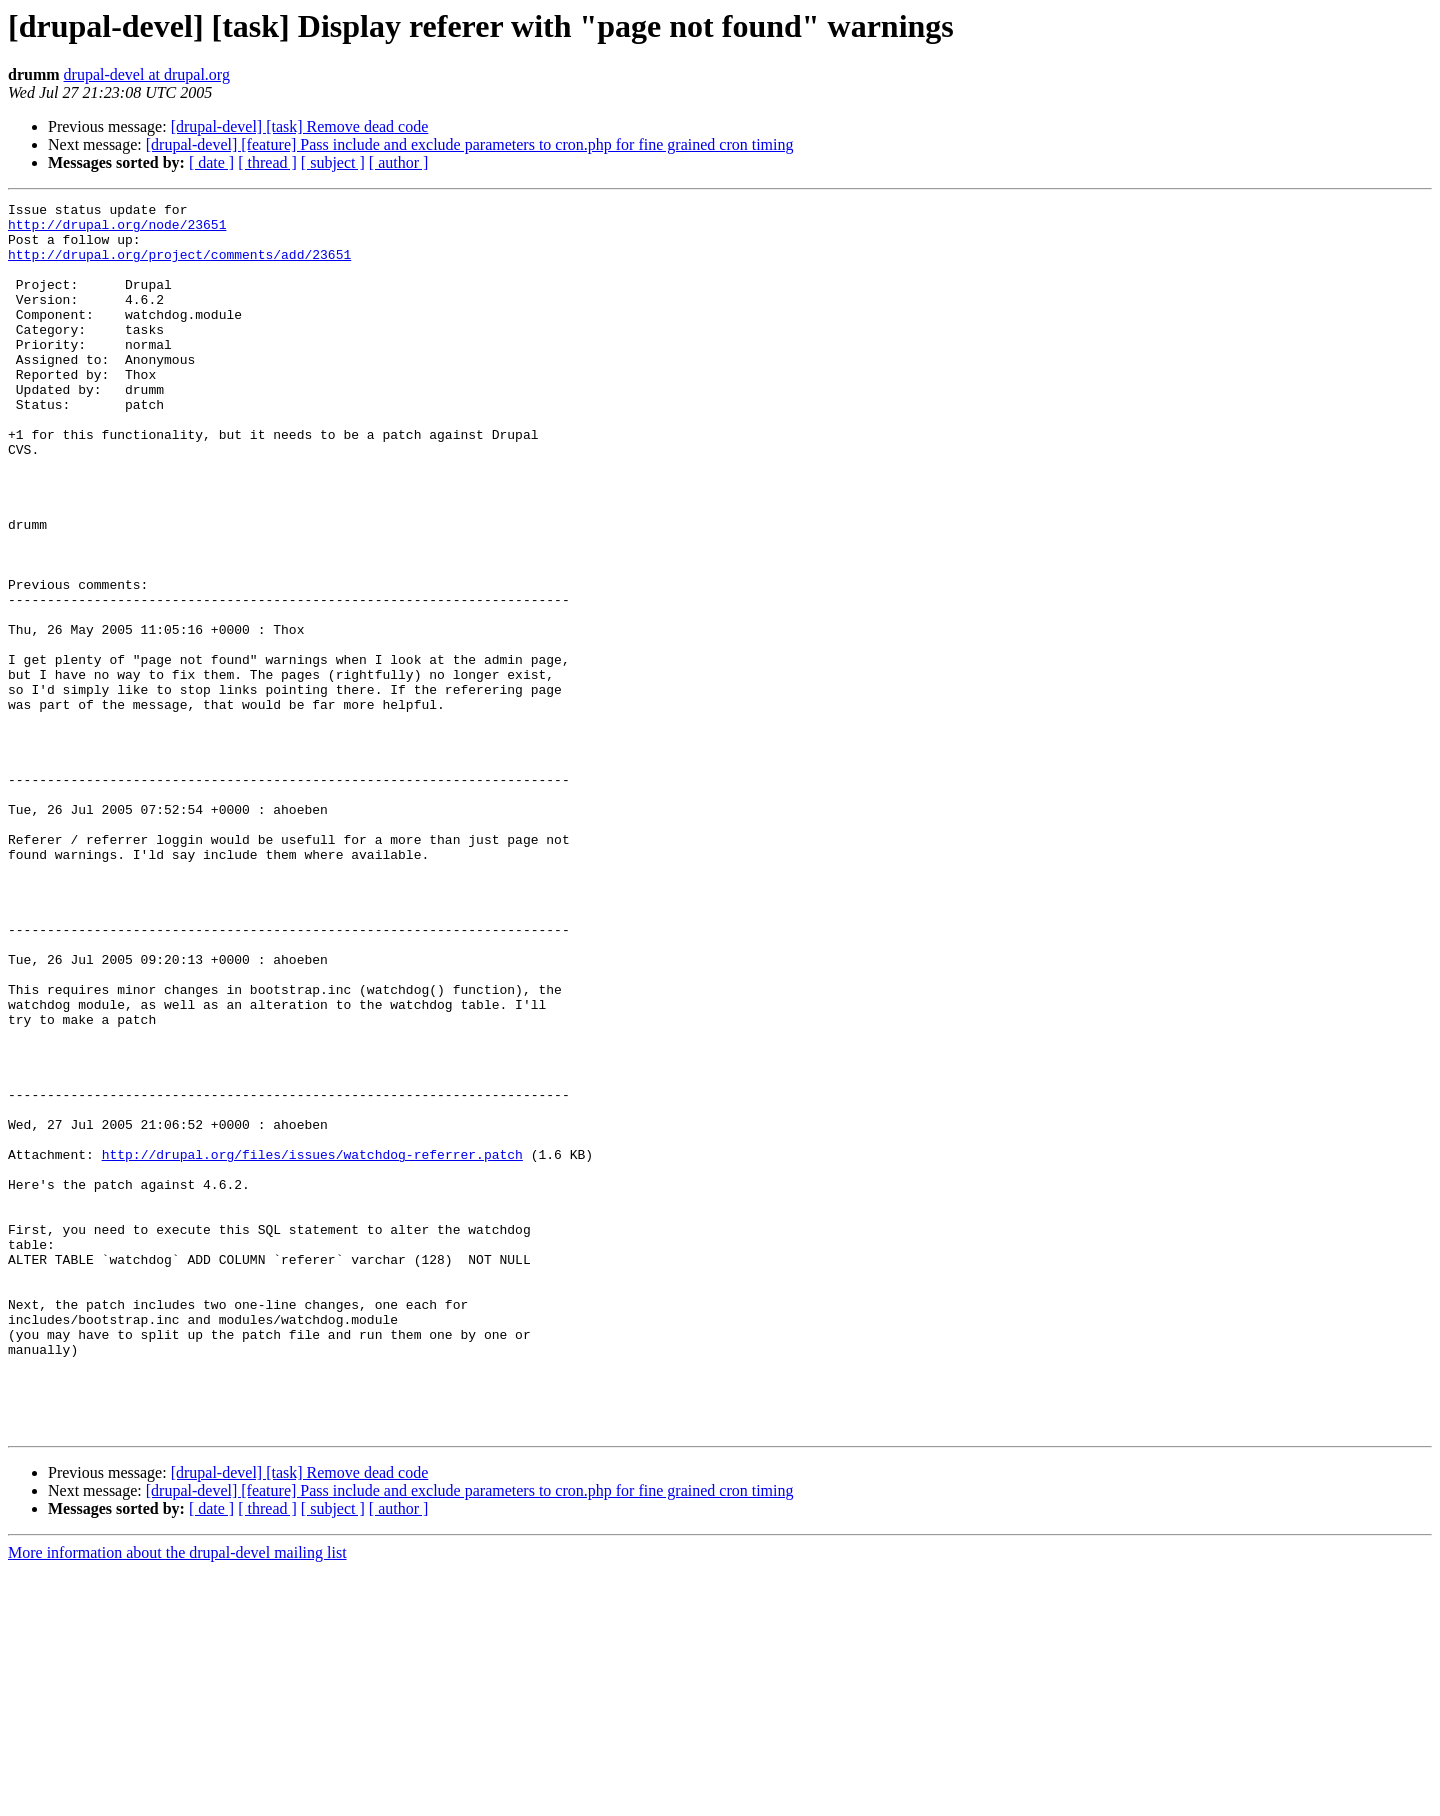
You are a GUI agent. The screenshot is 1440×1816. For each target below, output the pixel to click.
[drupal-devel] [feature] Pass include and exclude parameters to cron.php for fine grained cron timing (470, 144)
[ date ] (211, 162)
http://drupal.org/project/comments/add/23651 (179, 266)
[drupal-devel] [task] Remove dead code (300, 126)
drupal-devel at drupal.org (147, 74)
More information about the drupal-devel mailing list (177, 1798)
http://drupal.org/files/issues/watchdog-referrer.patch (312, 1346)
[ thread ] (267, 162)
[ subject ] (333, 162)
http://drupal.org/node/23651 (117, 230)
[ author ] (399, 162)
